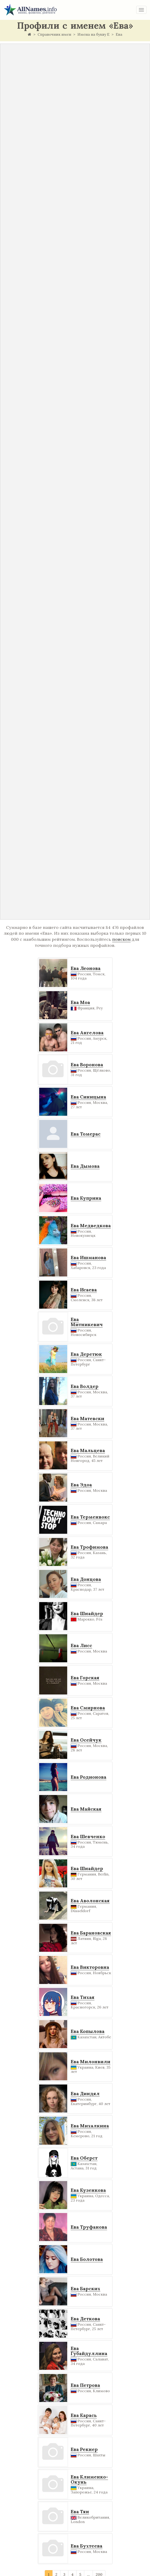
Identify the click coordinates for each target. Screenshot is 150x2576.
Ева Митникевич (87, 1321)
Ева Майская (86, 1809)
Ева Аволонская (90, 1900)
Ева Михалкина (90, 2126)
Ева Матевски (87, 1418)
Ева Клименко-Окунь (89, 2479)
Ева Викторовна (90, 1967)
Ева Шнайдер (87, 1613)
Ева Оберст (84, 2158)
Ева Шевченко (88, 1836)
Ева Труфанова (89, 2227)
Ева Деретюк (86, 1354)
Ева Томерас (86, 1134)
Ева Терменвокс (90, 1517)
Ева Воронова (87, 1064)
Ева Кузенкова (88, 2190)
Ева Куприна (86, 1198)
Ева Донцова (86, 1579)
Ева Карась (84, 2415)
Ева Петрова (85, 2385)
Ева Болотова (87, 2259)
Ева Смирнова (88, 1708)
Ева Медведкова (91, 1225)
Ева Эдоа (81, 1485)
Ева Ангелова (87, 1032)
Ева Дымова (85, 1166)
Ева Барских (85, 2288)
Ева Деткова (85, 2319)
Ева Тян (80, 2511)
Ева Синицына (88, 1097)
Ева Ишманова (88, 1257)
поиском (121, 939)
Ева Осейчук (86, 1740)
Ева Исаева (84, 1290)
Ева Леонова (86, 968)
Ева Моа (80, 1002)
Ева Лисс (81, 1645)
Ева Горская (85, 1677)
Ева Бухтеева (86, 2546)
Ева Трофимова (89, 1547)
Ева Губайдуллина (89, 2350)
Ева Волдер (84, 1386)
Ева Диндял (85, 2093)
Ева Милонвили (90, 2061)
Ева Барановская (91, 1933)
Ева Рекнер (84, 2449)
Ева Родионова (88, 1777)
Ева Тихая (82, 1997)
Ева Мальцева (88, 1450)
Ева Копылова (88, 2031)
